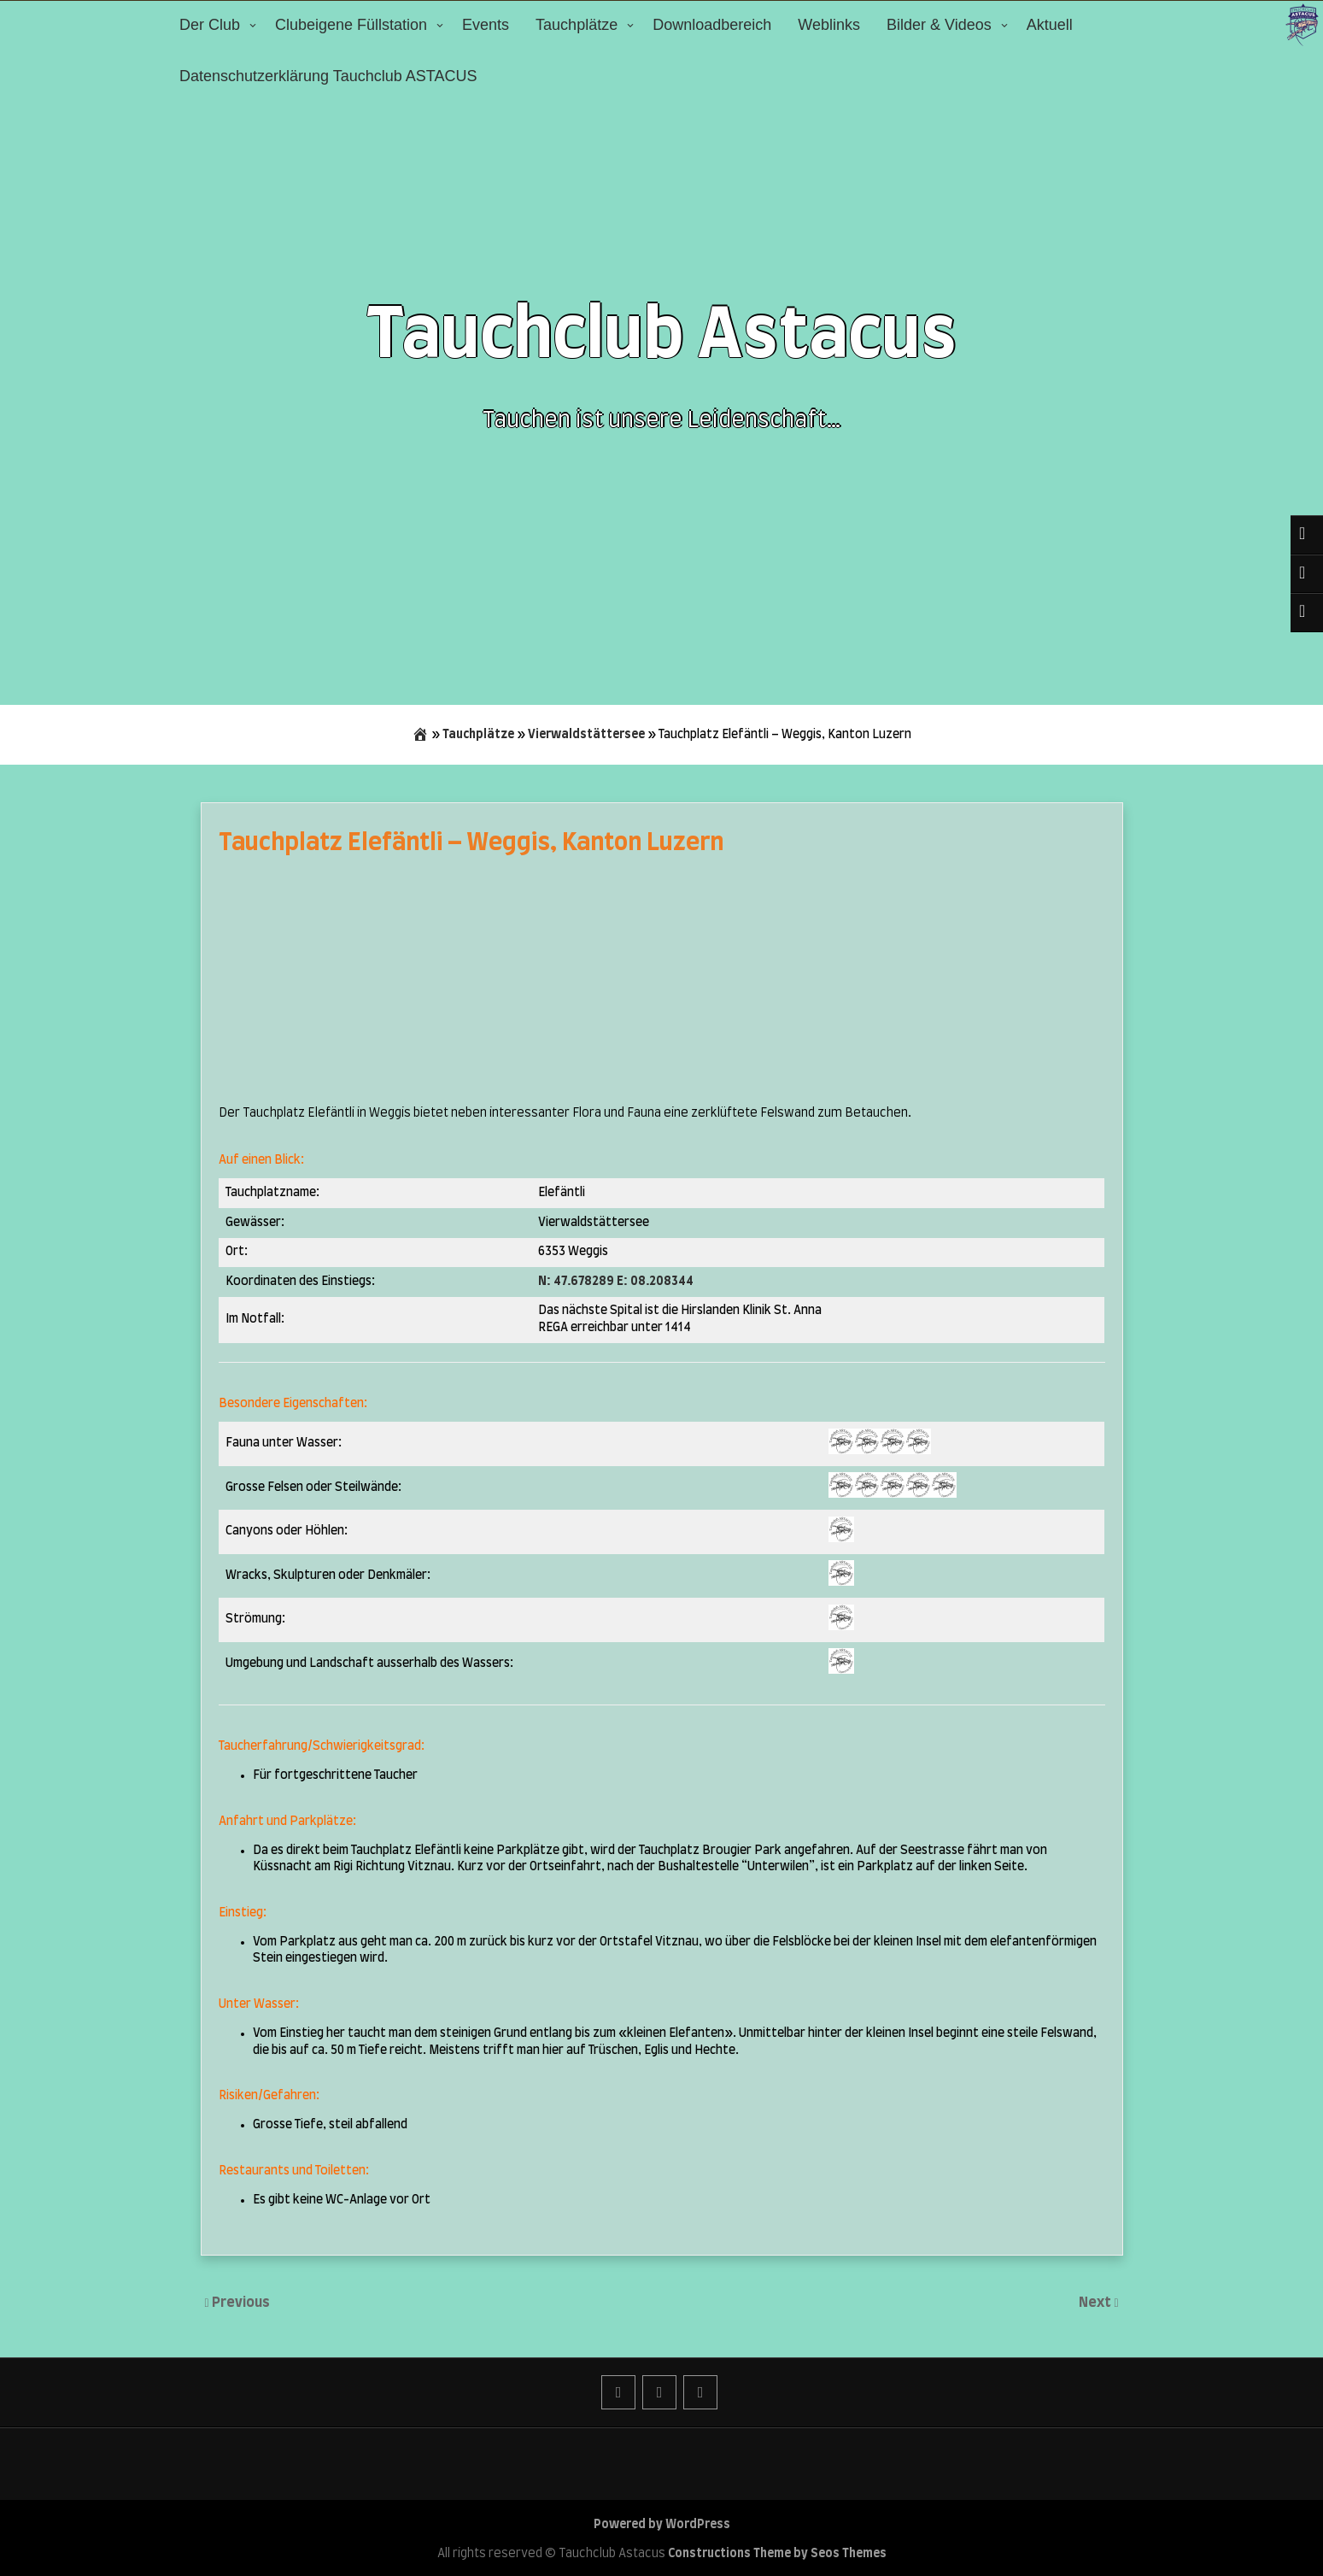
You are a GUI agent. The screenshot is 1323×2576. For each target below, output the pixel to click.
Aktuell (1050, 24)
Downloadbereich (712, 24)
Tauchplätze (577, 24)
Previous (241, 2302)
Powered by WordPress (662, 2525)
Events (485, 24)
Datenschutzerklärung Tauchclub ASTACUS (328, 76)
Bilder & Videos (939, 24)
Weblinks (829, 24)
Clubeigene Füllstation (351, 24)
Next (1096, 2302)
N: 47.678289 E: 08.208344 (616, 1282)
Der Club (209, 24)
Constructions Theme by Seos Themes (777, 2554)
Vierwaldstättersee (586, 735)
